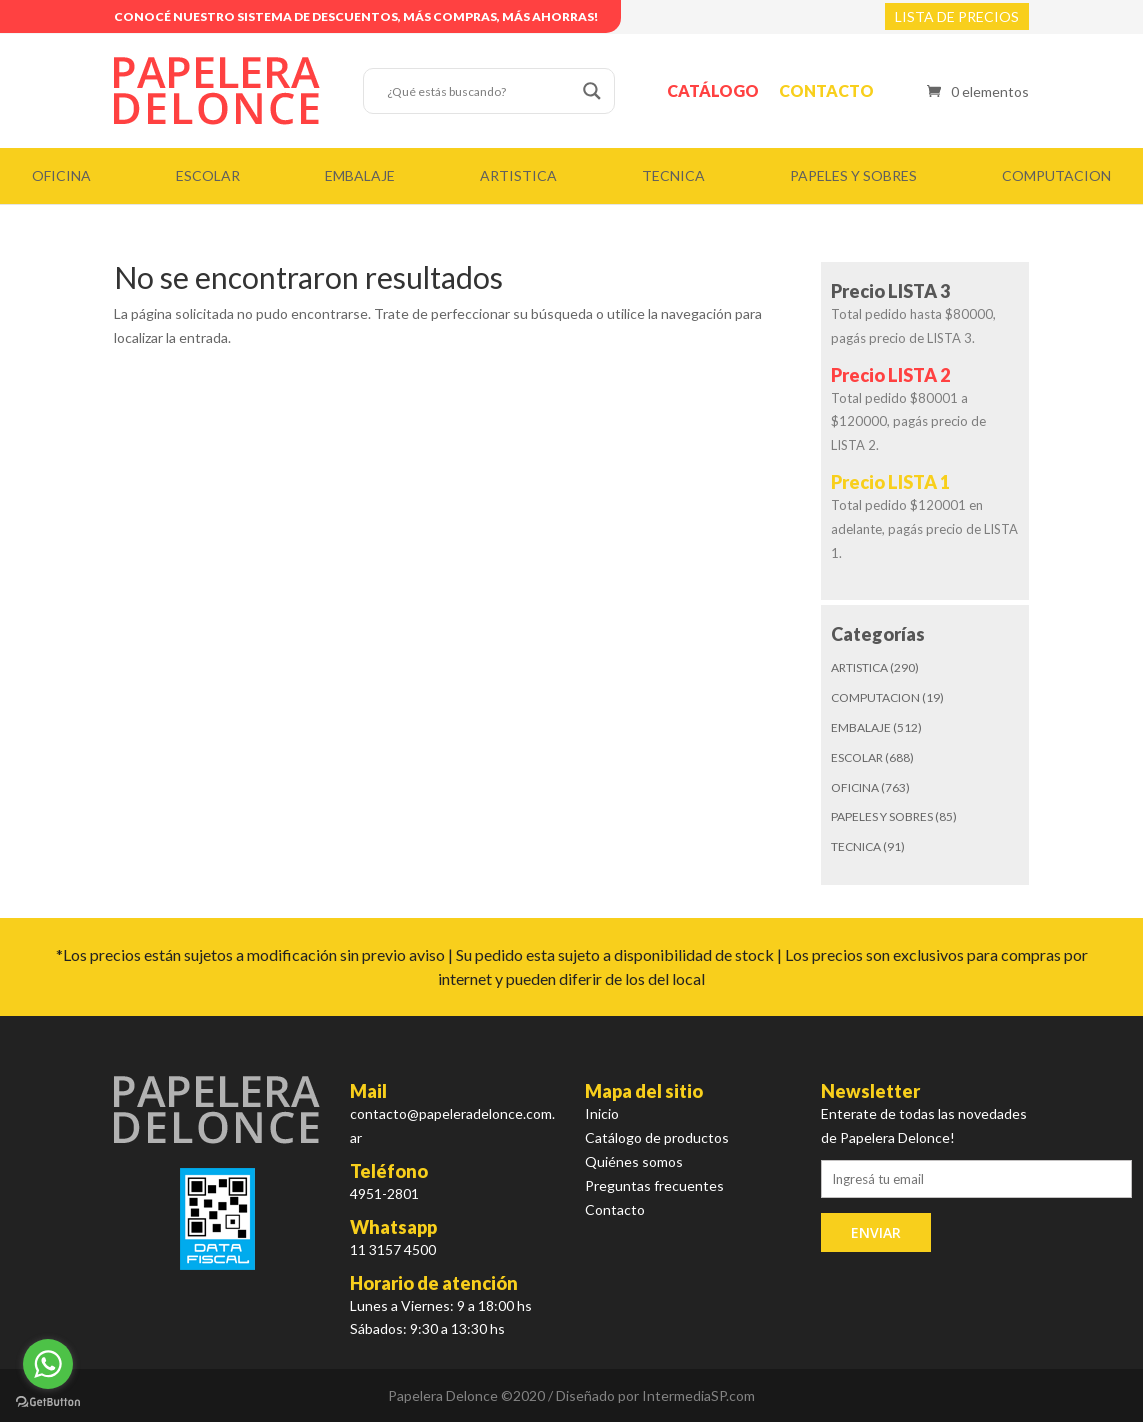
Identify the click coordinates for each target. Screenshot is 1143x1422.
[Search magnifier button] (592, 91)
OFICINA (61, 175)
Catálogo (713, 90)
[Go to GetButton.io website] (48, 1402)
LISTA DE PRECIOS (957, 16)
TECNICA (673, 175)
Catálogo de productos (657, 1137)
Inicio (602, 1113)
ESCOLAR (208, 175)
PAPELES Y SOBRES (853, 175)
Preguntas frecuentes (654, 1185)
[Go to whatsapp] (48, 1364)
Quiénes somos (634, 1161)
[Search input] (480, 91)
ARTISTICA (518, 175)
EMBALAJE (360, 175)
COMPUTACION (1056, 175)
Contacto (826, 90)
